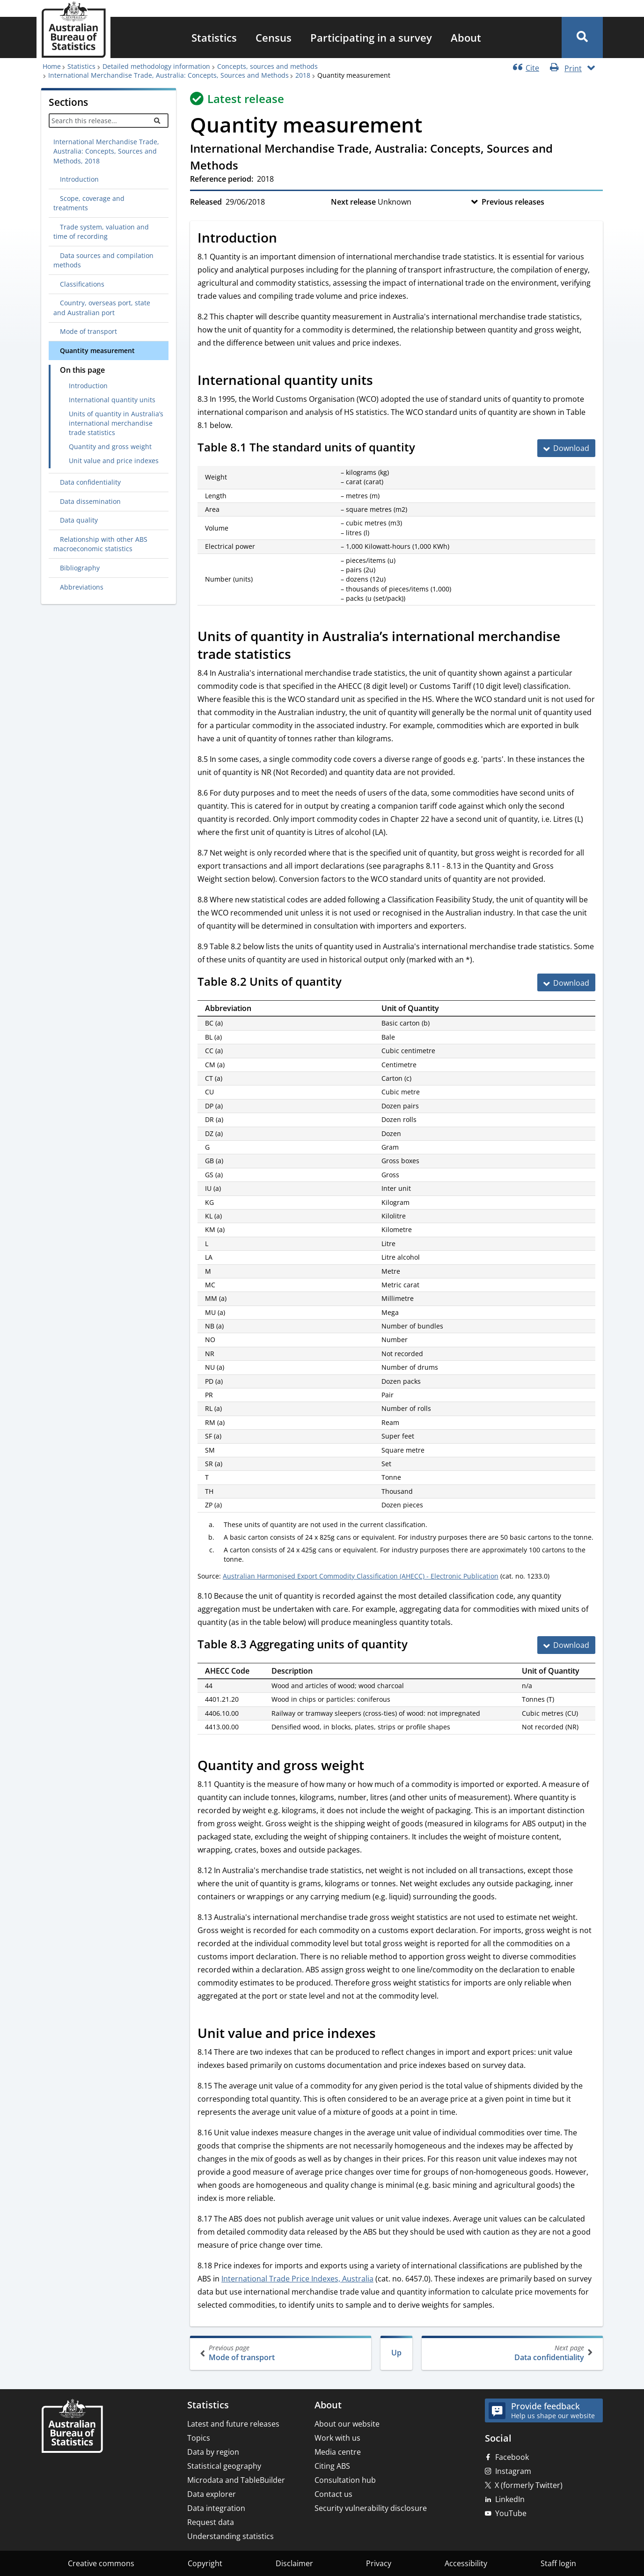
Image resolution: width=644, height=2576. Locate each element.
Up (396, 2352)
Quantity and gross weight (110, 446)
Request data (210, 2522)
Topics (198, 2438)
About (466, 37)
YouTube (511, 2513)
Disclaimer (294, 2563)
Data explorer (211, 2494)
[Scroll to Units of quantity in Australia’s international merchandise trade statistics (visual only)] (301, 655)
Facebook (512, 2457)
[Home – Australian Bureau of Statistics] (72, 2427)
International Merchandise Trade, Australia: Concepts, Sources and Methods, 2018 (106, 151)
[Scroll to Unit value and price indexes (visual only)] (386, 2034)
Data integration (216, 2508)
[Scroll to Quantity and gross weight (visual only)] (374, 1766)
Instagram (513, 2471)
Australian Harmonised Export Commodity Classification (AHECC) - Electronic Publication (360, 1576)
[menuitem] (214, 37)
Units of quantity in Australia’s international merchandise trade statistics (116, 423)
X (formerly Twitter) (529, 2485)
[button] (582, 37)
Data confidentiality (511, 2352)
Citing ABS (332, 2466)
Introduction (88, 385)
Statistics (214, 37)
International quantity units (112, 399)
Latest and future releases (233, 2424)
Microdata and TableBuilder (236, 2480)
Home (52, 66)
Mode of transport (281, 2352)
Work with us (337, 2438)
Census (274, 37)
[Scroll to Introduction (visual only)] (287, 238)
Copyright (205, 2563)
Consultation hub (345, 2480)
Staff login (558, 2563)
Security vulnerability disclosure (371, 2508)
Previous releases (513, 202)
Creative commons (101, 2563)
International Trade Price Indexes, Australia (297, 2278)
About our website (347, 2424)
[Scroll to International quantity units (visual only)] (383, 381)
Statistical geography (224, 2466)
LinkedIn (510, 2499)
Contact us (333, 2494)
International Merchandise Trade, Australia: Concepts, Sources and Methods (168, 75)
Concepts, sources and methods (267, 66)
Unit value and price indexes (114, 460)
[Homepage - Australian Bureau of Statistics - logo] (73, 29)
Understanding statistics (230, 2536)
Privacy (378, 2563)
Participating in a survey (371, 37)
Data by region (213, 2452)
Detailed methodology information (156, 66)
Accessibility (466, 2563)
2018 (302, 75)
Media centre (338, 2452)
